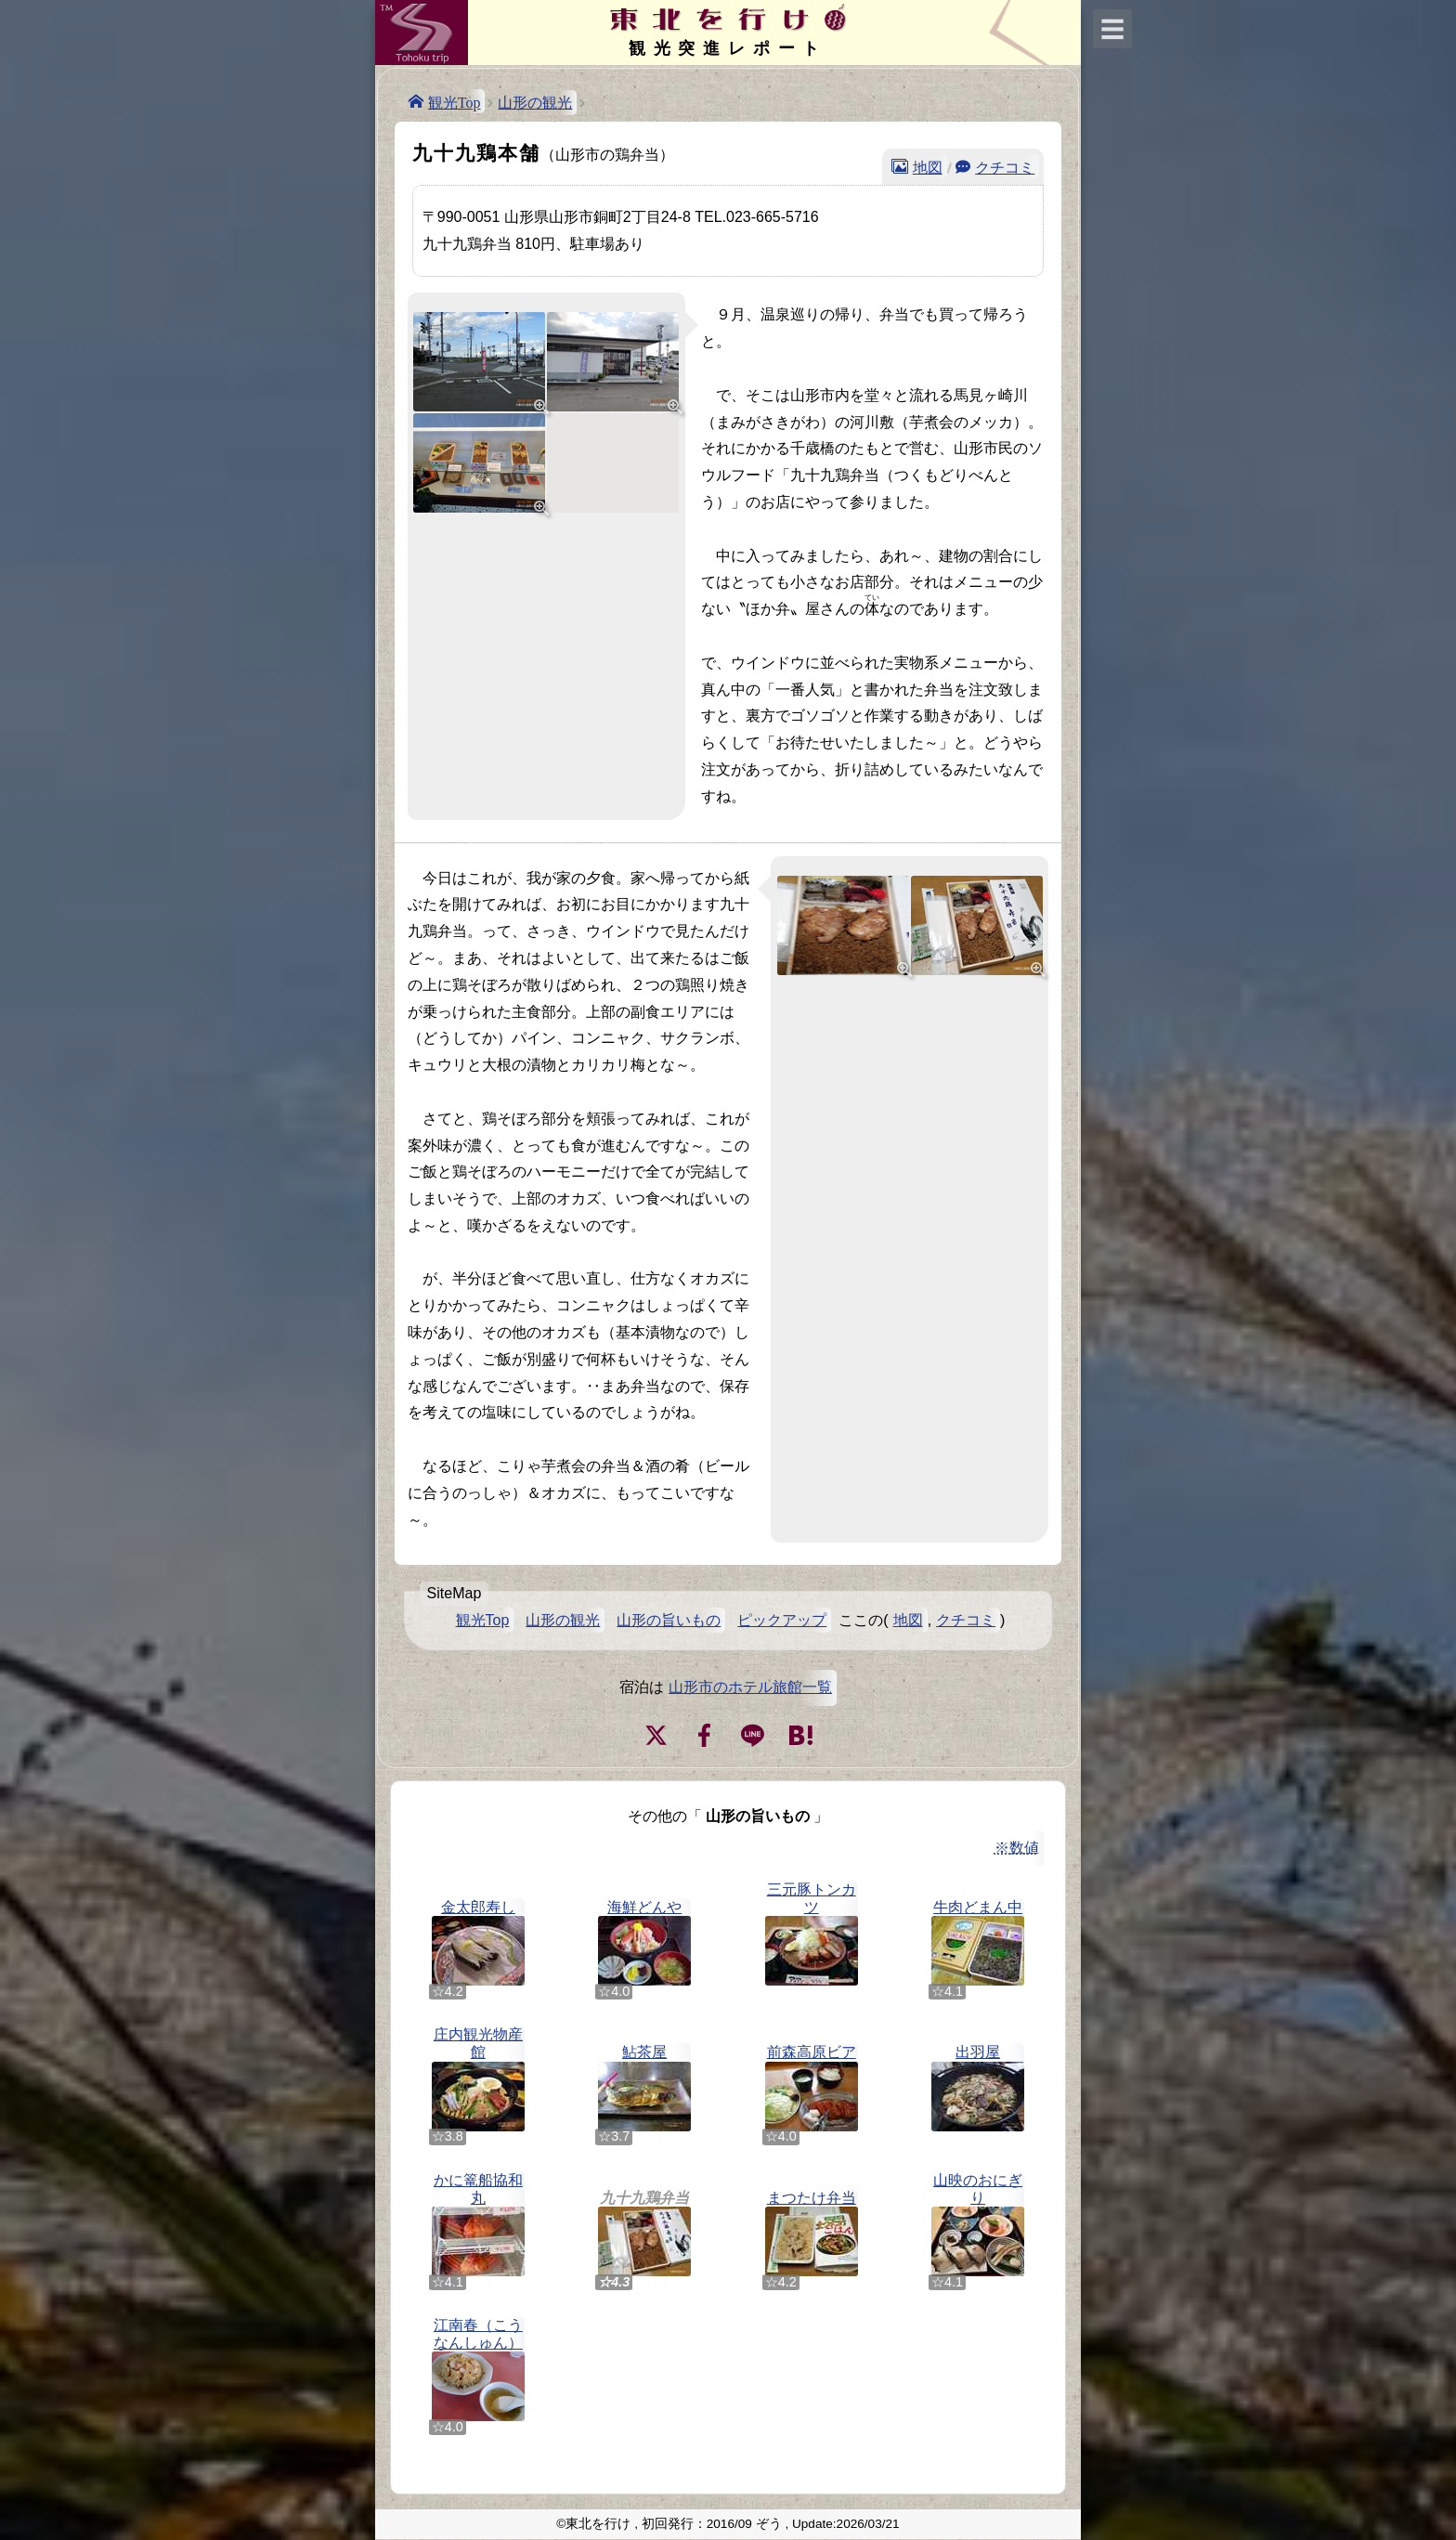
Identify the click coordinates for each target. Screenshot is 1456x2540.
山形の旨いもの (669, 1620)
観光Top (454, 101)
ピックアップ (781, 1620)
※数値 (1016, 1848)
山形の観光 (535, 103)
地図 (927, 166)
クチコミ (1004, 166)
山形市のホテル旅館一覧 (750, 1687)
